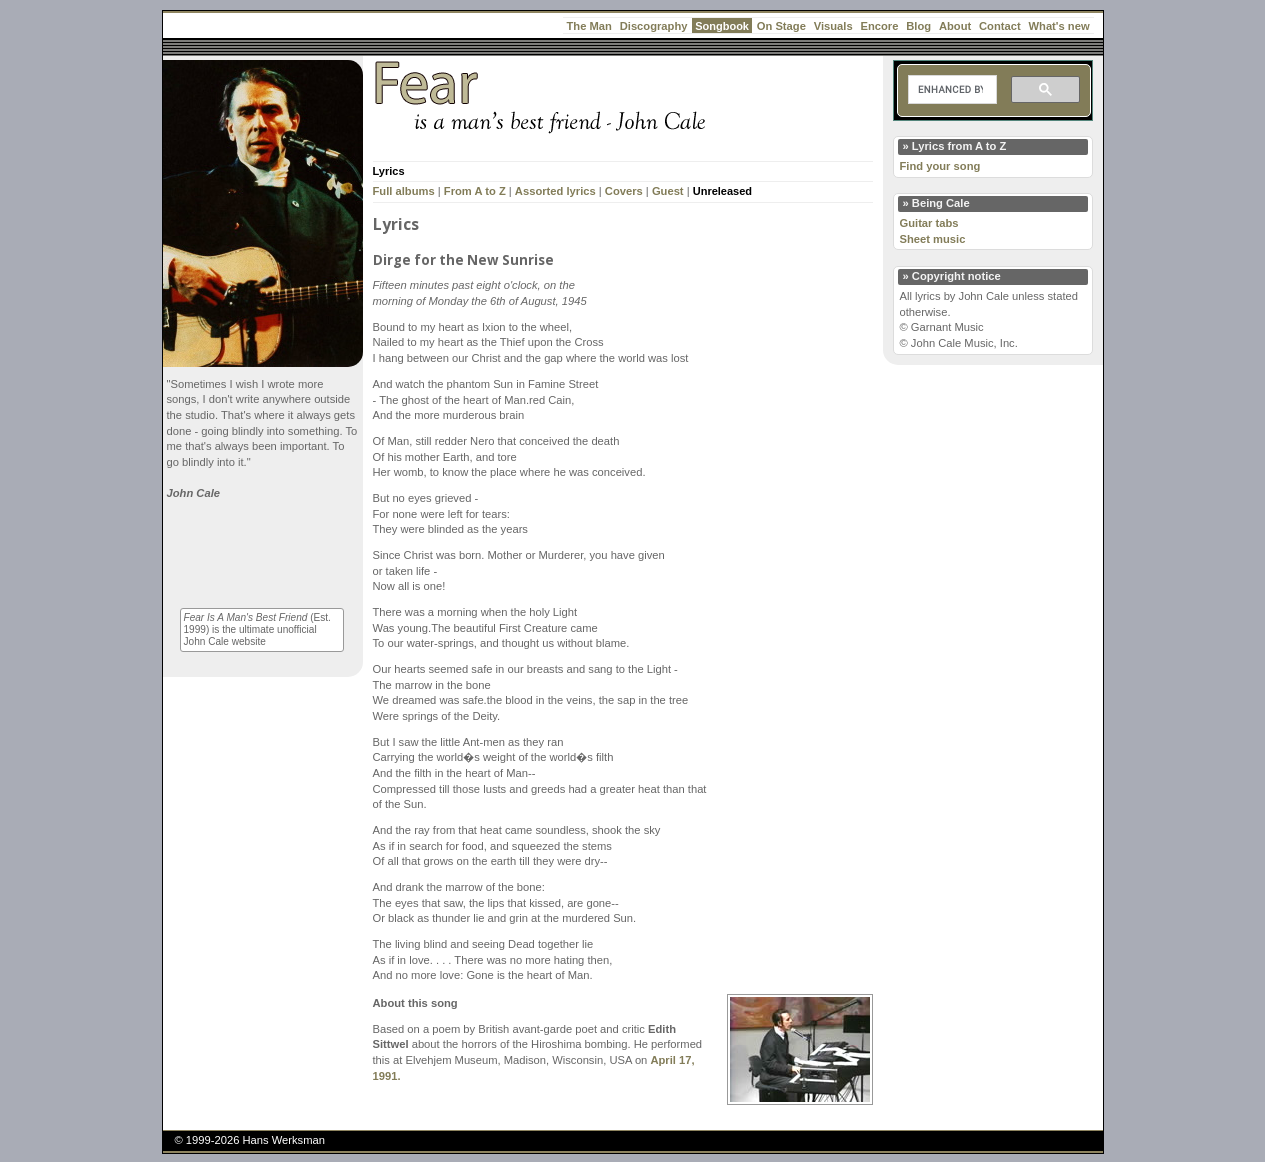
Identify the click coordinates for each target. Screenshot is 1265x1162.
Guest (668, 191)
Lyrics (389, 171)
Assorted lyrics (555, 191)
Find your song (940, 166)
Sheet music (933, 239)
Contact (1000, 26)
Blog (918, 26)
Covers (624, 191)
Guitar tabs (929, 223)
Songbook (722, 26)
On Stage (781, 26)
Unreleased (722, 191)
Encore (879, 26)
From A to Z (475, 191)
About (955, 26)
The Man (589, 26)
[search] (950, 90)
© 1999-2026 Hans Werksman (250, 1140)
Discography (654, 26)
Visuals (833, 26)
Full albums (404, 191)
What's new (1059, 26)
